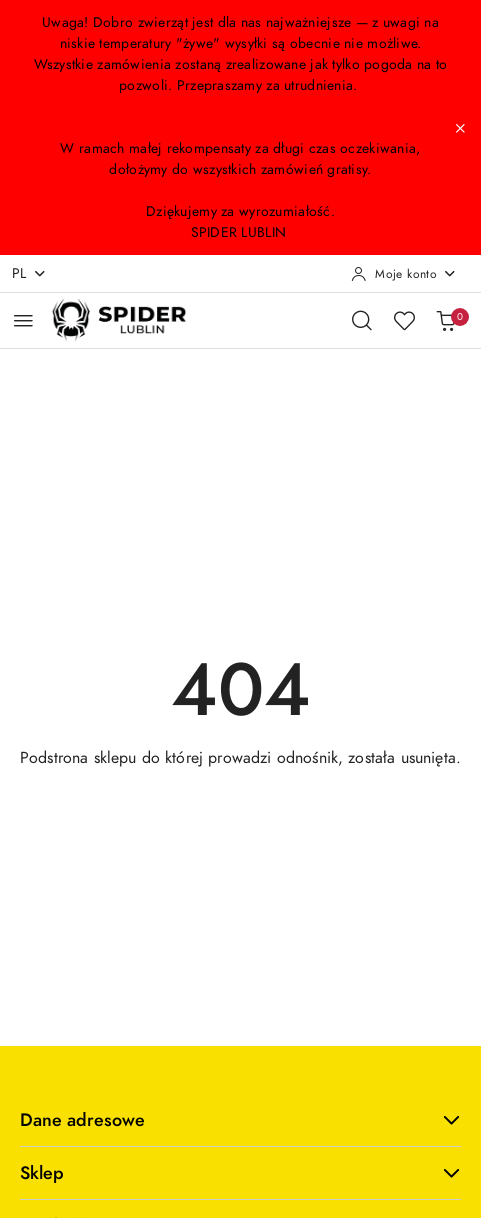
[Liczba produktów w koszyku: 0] (446, 320)
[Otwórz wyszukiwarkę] (362, 320)
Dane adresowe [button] (240, 1119)
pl (29, 273)
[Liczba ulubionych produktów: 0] (404, 320)
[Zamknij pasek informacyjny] (460, 128)
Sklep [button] (240, 1172)
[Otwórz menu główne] (23, 320)
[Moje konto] (404, 274)
